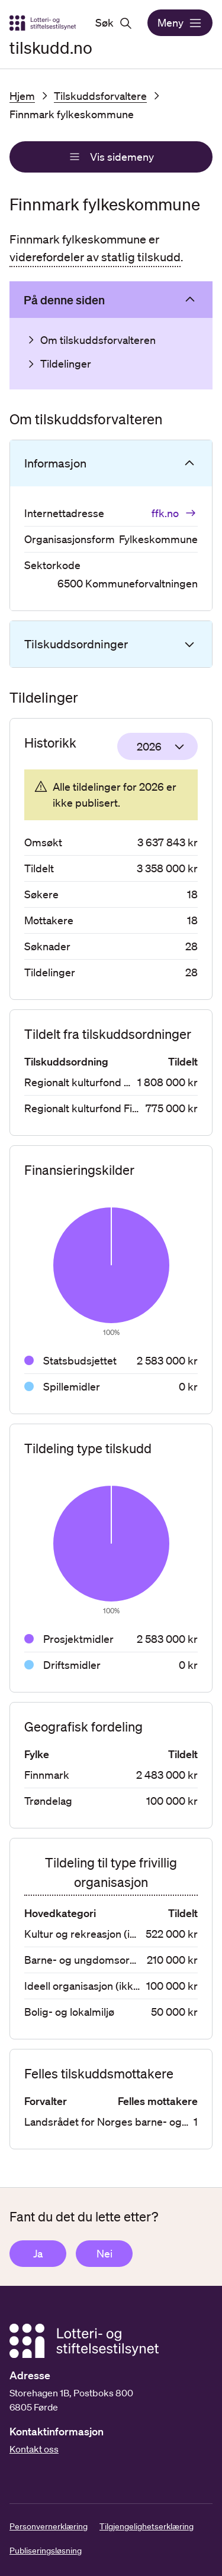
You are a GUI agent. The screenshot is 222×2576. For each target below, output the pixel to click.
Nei (104, 2253)
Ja (38, 2253)
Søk (114, 23)
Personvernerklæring (48, 2526)
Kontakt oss (34, 2449)
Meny (179, 23)
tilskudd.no (50, 47)
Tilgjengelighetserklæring (146, 2526)
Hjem (22, 95)
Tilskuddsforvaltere (100, 95)
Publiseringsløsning (45, 2550)
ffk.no (175, 513)
